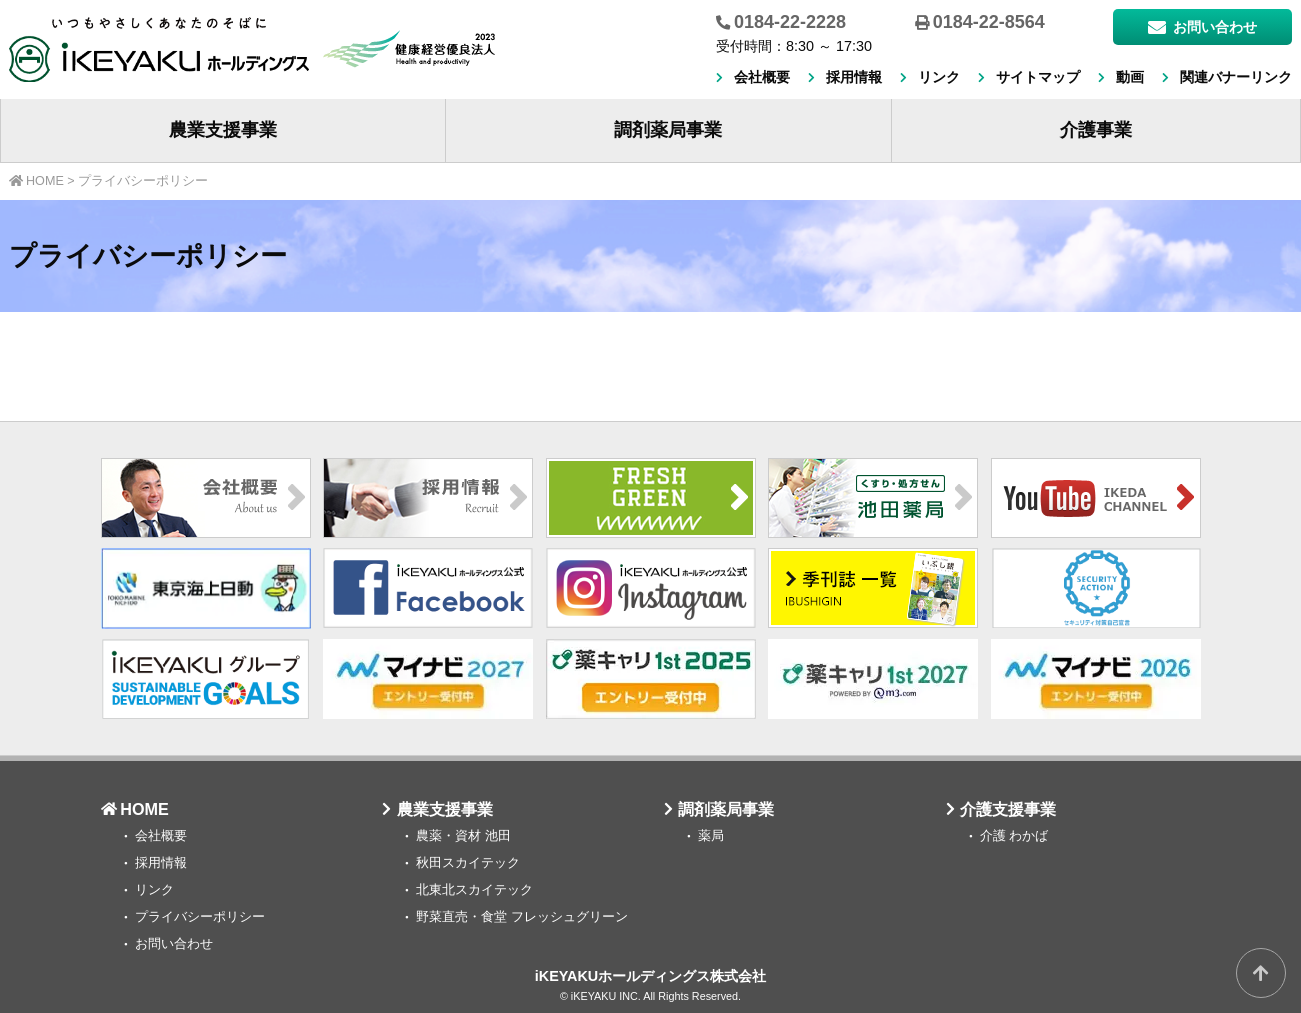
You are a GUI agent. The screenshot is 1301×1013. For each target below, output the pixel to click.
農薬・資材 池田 (463, 836)
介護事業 (1096, 130)
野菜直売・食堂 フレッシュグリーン (522, 917)
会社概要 (762, 77)
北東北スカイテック (474, 890)
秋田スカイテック (468, 863)
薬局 (711, 836)
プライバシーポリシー (200, 917)
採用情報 (854, 77)
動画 (1130, 77)
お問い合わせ (1202, 27)
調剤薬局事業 (668, 130)
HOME (144, 809)
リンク (939, 77)
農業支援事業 (223, 130)
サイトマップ (1038, 77)
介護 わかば (1014, 836)
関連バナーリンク (1236, 77)
